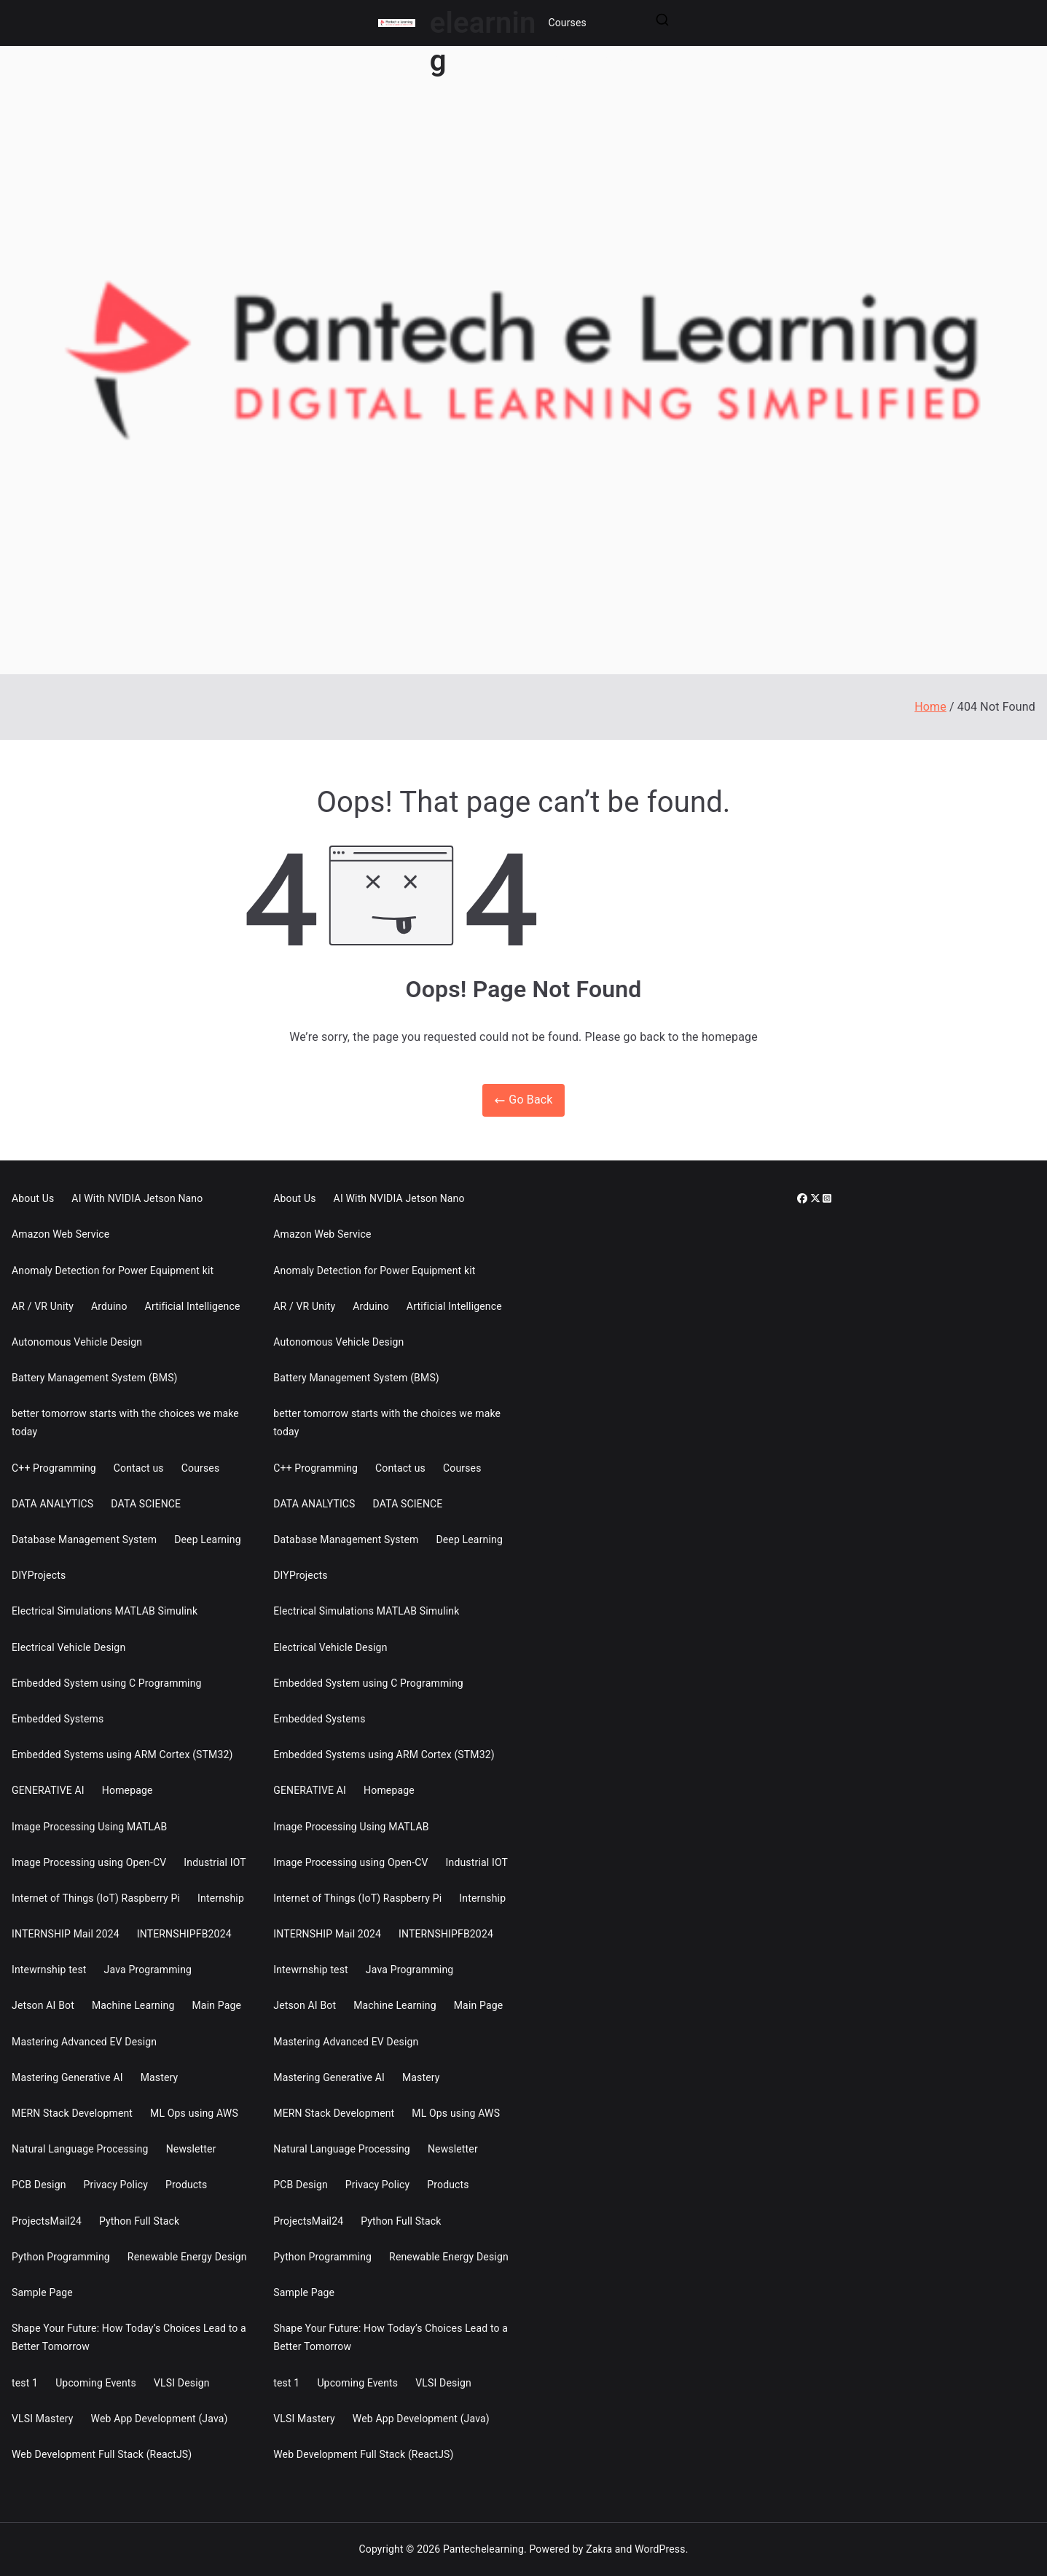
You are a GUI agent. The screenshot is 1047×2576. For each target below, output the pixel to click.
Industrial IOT (215, 1862)
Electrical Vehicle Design (68, 1647)
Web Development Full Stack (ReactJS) (102, 2454)
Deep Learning (207, 1539)
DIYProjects (39, 1575)
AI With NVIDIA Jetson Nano (137, 1198)
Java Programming (148, 1969)
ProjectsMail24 (47, 2221)
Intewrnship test (49, 1969)
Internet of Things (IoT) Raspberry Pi (96, 1898)
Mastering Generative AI (67, 2077)
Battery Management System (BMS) (95, 1377)
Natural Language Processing (80, 2149)
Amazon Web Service (60, 1234)
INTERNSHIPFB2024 (184, 1934)
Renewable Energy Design (187, 2257)
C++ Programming (54, 1468)
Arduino (109, 1306)
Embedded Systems (57, 1719)
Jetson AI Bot (43, 2005)
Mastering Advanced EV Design (84, 2042)
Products (186, 2184)
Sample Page (42, 2292)
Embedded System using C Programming (107, 1683)
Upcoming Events (95, 2383)
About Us (33, 1198)
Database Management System (84, 1539)
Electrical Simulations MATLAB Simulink (104, 1611)
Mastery (160, 2077)
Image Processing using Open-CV (89, 1862)
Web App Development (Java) (159, 2418)
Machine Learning (133, 2005)
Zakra (599, 2549)
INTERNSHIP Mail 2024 (65, 1934)
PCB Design (39, 2184)
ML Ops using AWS (194, 2113)
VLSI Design (182, 2383)
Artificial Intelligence (192, 1306)
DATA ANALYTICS (52, 1504)
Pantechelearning (483, 2549)
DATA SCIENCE (146, 1504)
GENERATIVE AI (48, 1790)
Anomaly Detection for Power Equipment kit (112, 1270)
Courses (567, 22)
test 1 (25, 2383)
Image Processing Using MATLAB (89, 1827)
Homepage (127, 1790)
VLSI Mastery (43, 2418)
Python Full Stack (139, 2221)
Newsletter (191, 2149)
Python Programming (61, 2257)
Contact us (139, 1468)
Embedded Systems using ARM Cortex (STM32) (122, 1754)
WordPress (660, 2549)
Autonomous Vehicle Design (77, 1342)
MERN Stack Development (72, 2113)
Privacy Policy (116, 2184)
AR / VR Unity (43, 1306)
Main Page (216, 2005)
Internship (220, 1898)
